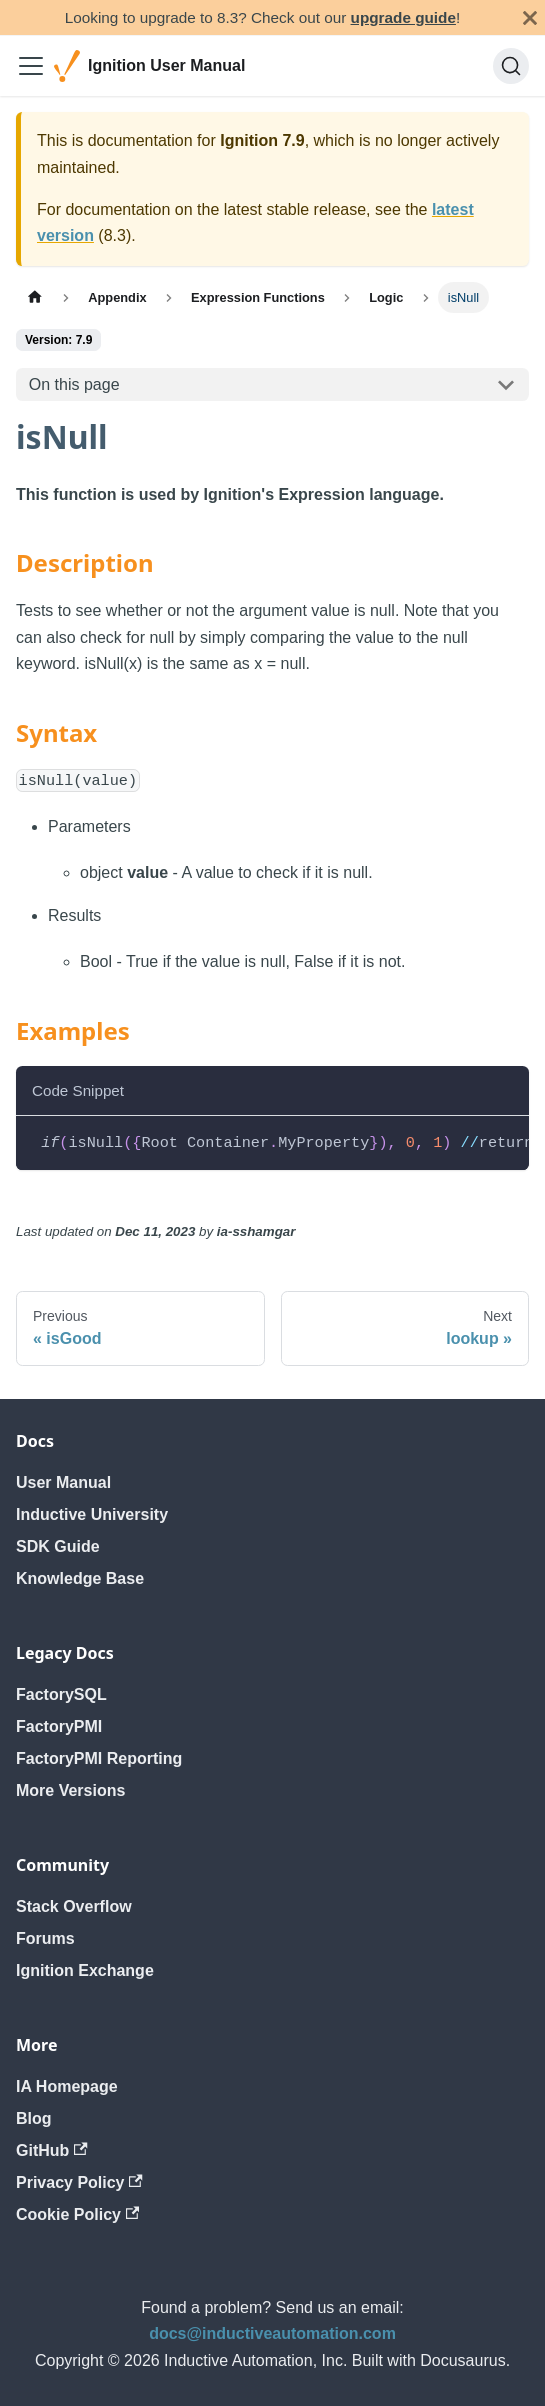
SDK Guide (58, 1546)
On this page (74, 384)
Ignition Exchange (85, 1970)
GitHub (52, 2150)
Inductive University (92, 1514)
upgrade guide (403, 17)
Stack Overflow (74, 1906)
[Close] (530, 17)
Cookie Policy (77, 2214)
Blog (34, 2118)
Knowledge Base (80, 1578)
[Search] (511, 66)
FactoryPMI (59, 1726)
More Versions (70, 1790)
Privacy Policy (79, 2182)
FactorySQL (61, 1694)
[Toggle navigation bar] (31, 66)
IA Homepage (67, 2086)
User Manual (63, 1482)
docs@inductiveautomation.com (272, 2333)
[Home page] (35, 297)
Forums (45, 1938)
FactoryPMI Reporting (99, 1758)
